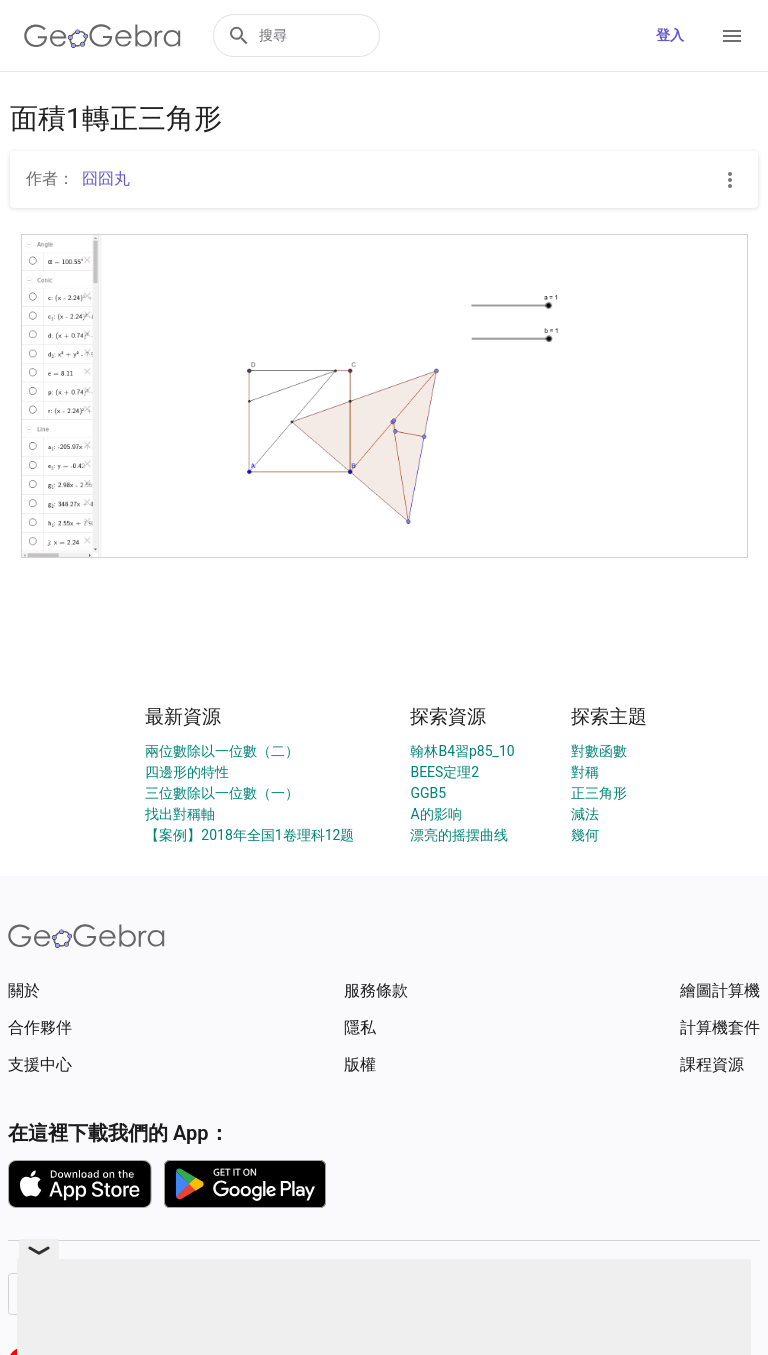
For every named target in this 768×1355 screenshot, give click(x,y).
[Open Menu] (732, 36)
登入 (670, 35)
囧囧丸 (106, 178)
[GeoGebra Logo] (102, 36)
